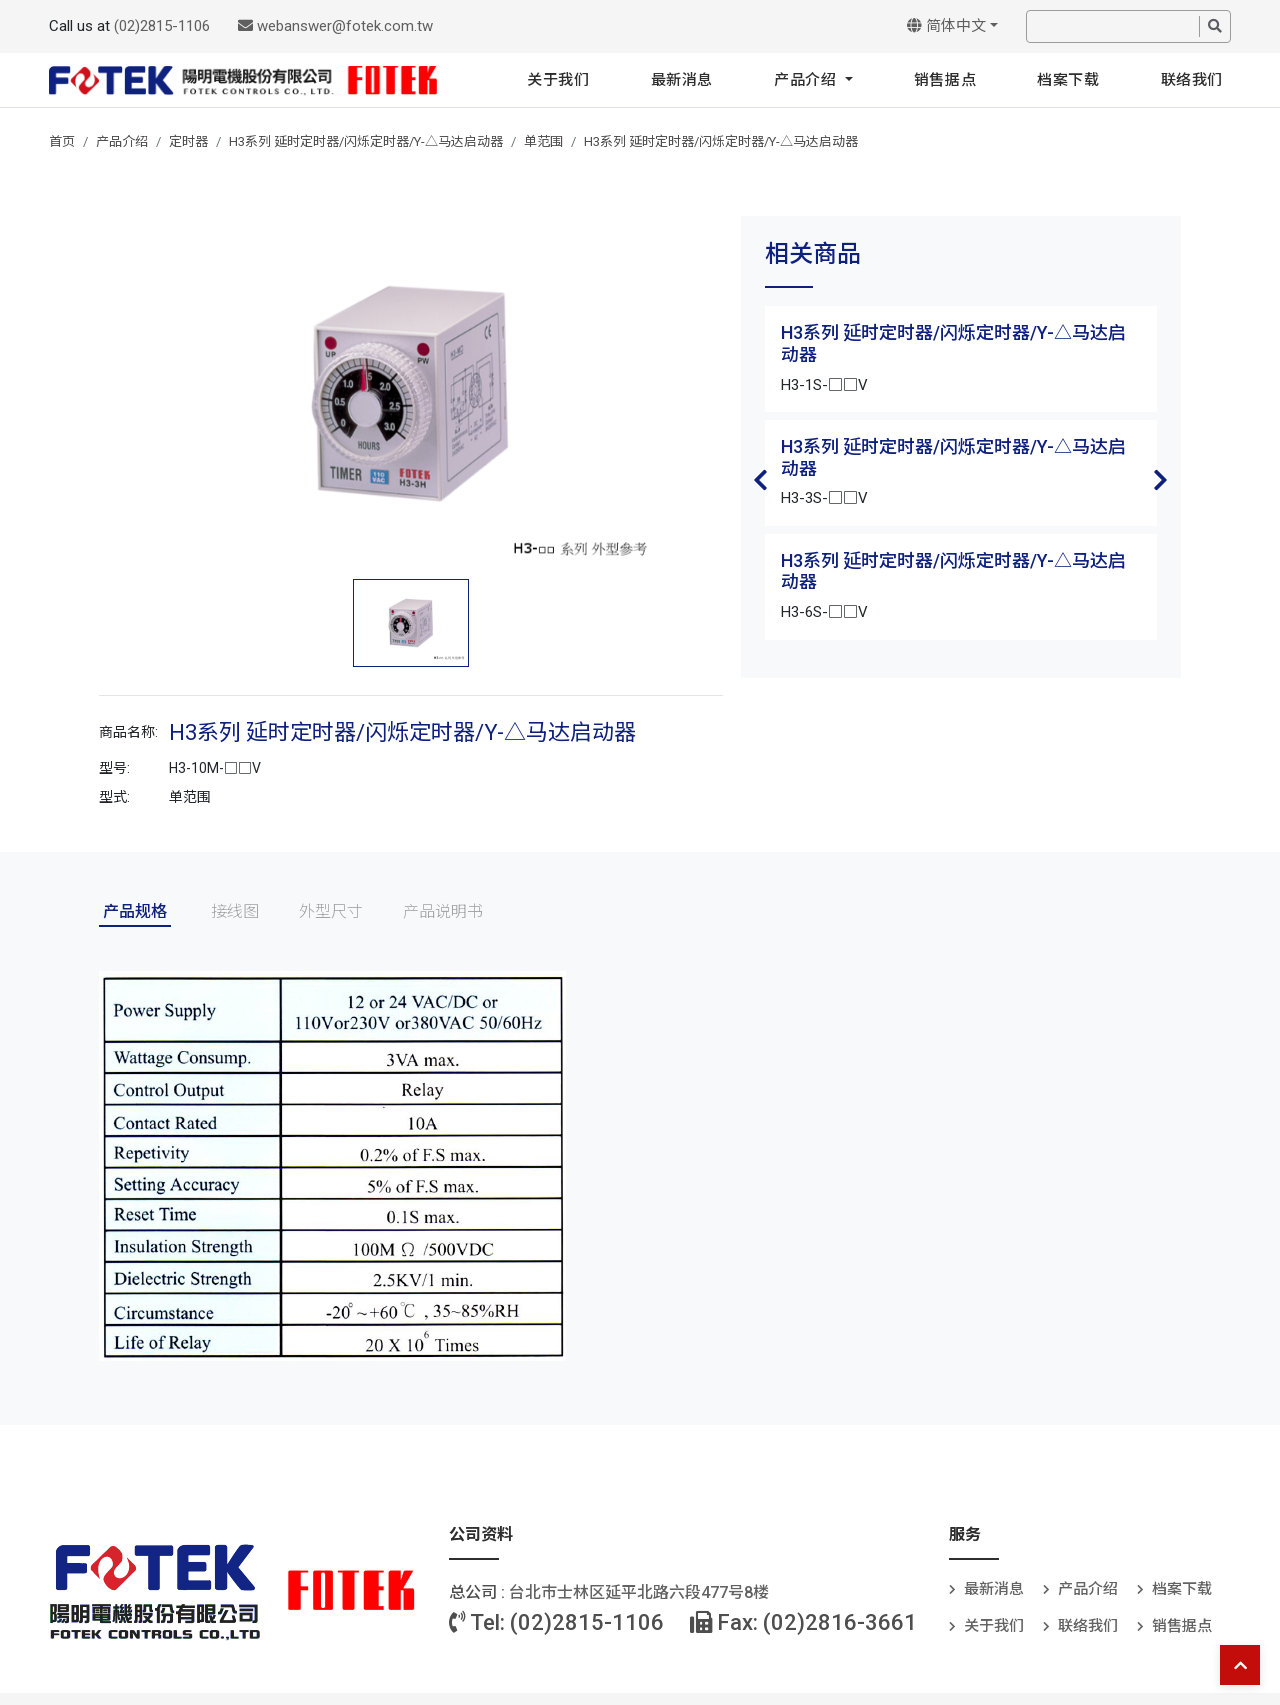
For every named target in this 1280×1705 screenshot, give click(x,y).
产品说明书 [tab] (443, 911)
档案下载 (1068, 80)
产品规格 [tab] (135, 911)
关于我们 (558, 80)
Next (1161, 480)
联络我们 (1192, 80)
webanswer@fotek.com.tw (335, 26)
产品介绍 (807, 80)
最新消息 (682, 80)
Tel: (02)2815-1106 (556, 1622)
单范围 (543, 141)
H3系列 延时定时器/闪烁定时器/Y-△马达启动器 (366, 141)
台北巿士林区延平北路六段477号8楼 (639, 1592)
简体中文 (946, 26)
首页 (62, 141)
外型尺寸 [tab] (331, 911)
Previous (761, 480)
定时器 (188, 141)
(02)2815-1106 (162, 26)
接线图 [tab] (235, 911)
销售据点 (945, 80)
